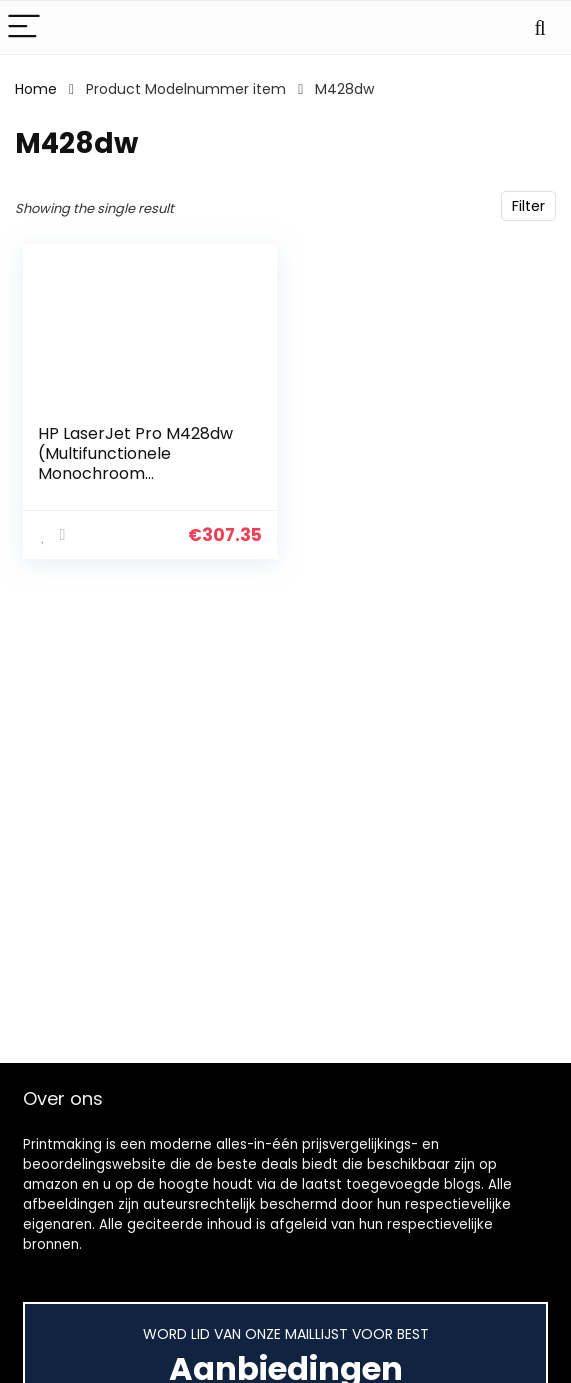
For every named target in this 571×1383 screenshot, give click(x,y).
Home (36, 89)
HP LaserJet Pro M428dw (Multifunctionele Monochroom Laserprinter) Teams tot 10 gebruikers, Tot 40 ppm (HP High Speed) (140, 483)
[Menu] (24, 27)
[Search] (540, 27)
